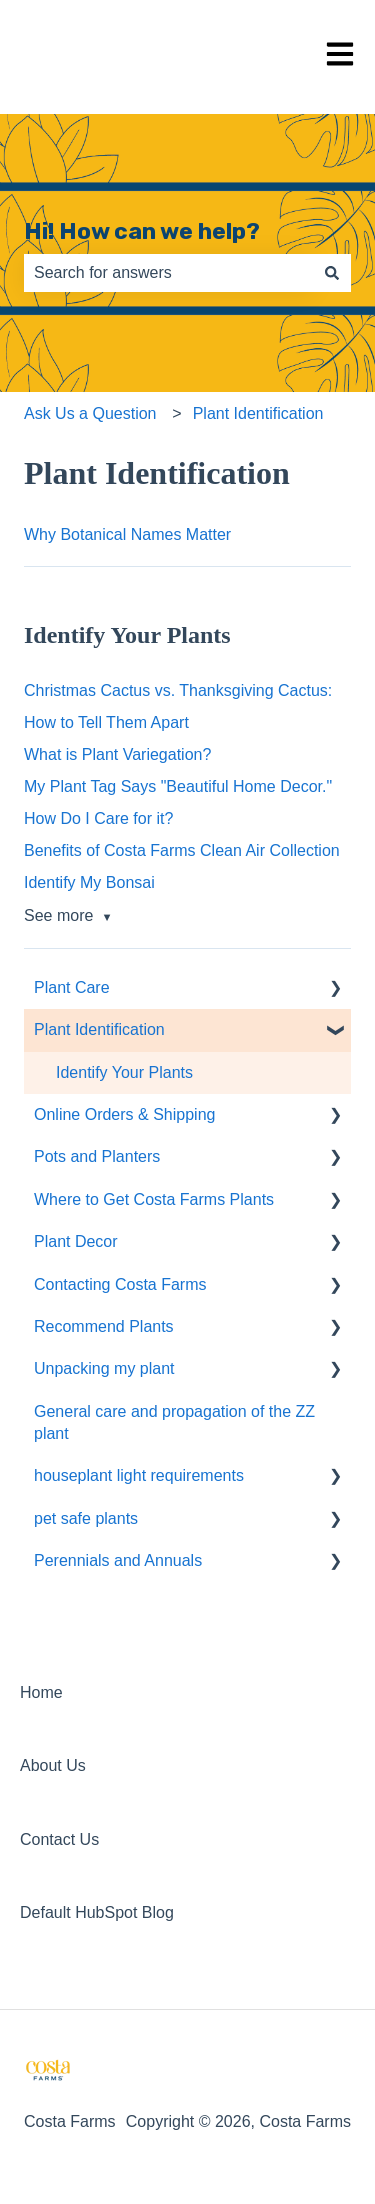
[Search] (332, 273)
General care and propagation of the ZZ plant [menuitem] (174, 1422)
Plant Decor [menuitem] (76, 1241)
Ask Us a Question (90, 413)
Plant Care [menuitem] (72, 987)
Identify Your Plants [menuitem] (124, 1072)
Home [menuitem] (41, 1692)
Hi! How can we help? (142, 231)
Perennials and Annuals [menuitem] (118, 1560)
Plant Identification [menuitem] (99, 1029)
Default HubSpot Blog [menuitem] (97, 1912)
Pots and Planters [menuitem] (97, 1156)
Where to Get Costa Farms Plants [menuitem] (154, 1199)
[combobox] (168, 273)
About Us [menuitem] (53, 1765)
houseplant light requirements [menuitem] (139, 1475)
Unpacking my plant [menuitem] (104, 1368)
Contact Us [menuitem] (59, 1839)
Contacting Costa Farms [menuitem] (120, 1284)
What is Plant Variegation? (117, 754)
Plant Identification (258, 413)
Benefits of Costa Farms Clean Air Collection (182, 850)
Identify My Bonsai (89, 882)
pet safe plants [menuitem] (86, 1518)
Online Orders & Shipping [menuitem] (124, 1114)
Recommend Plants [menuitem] (104, 1326)
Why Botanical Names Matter (127, 534)
